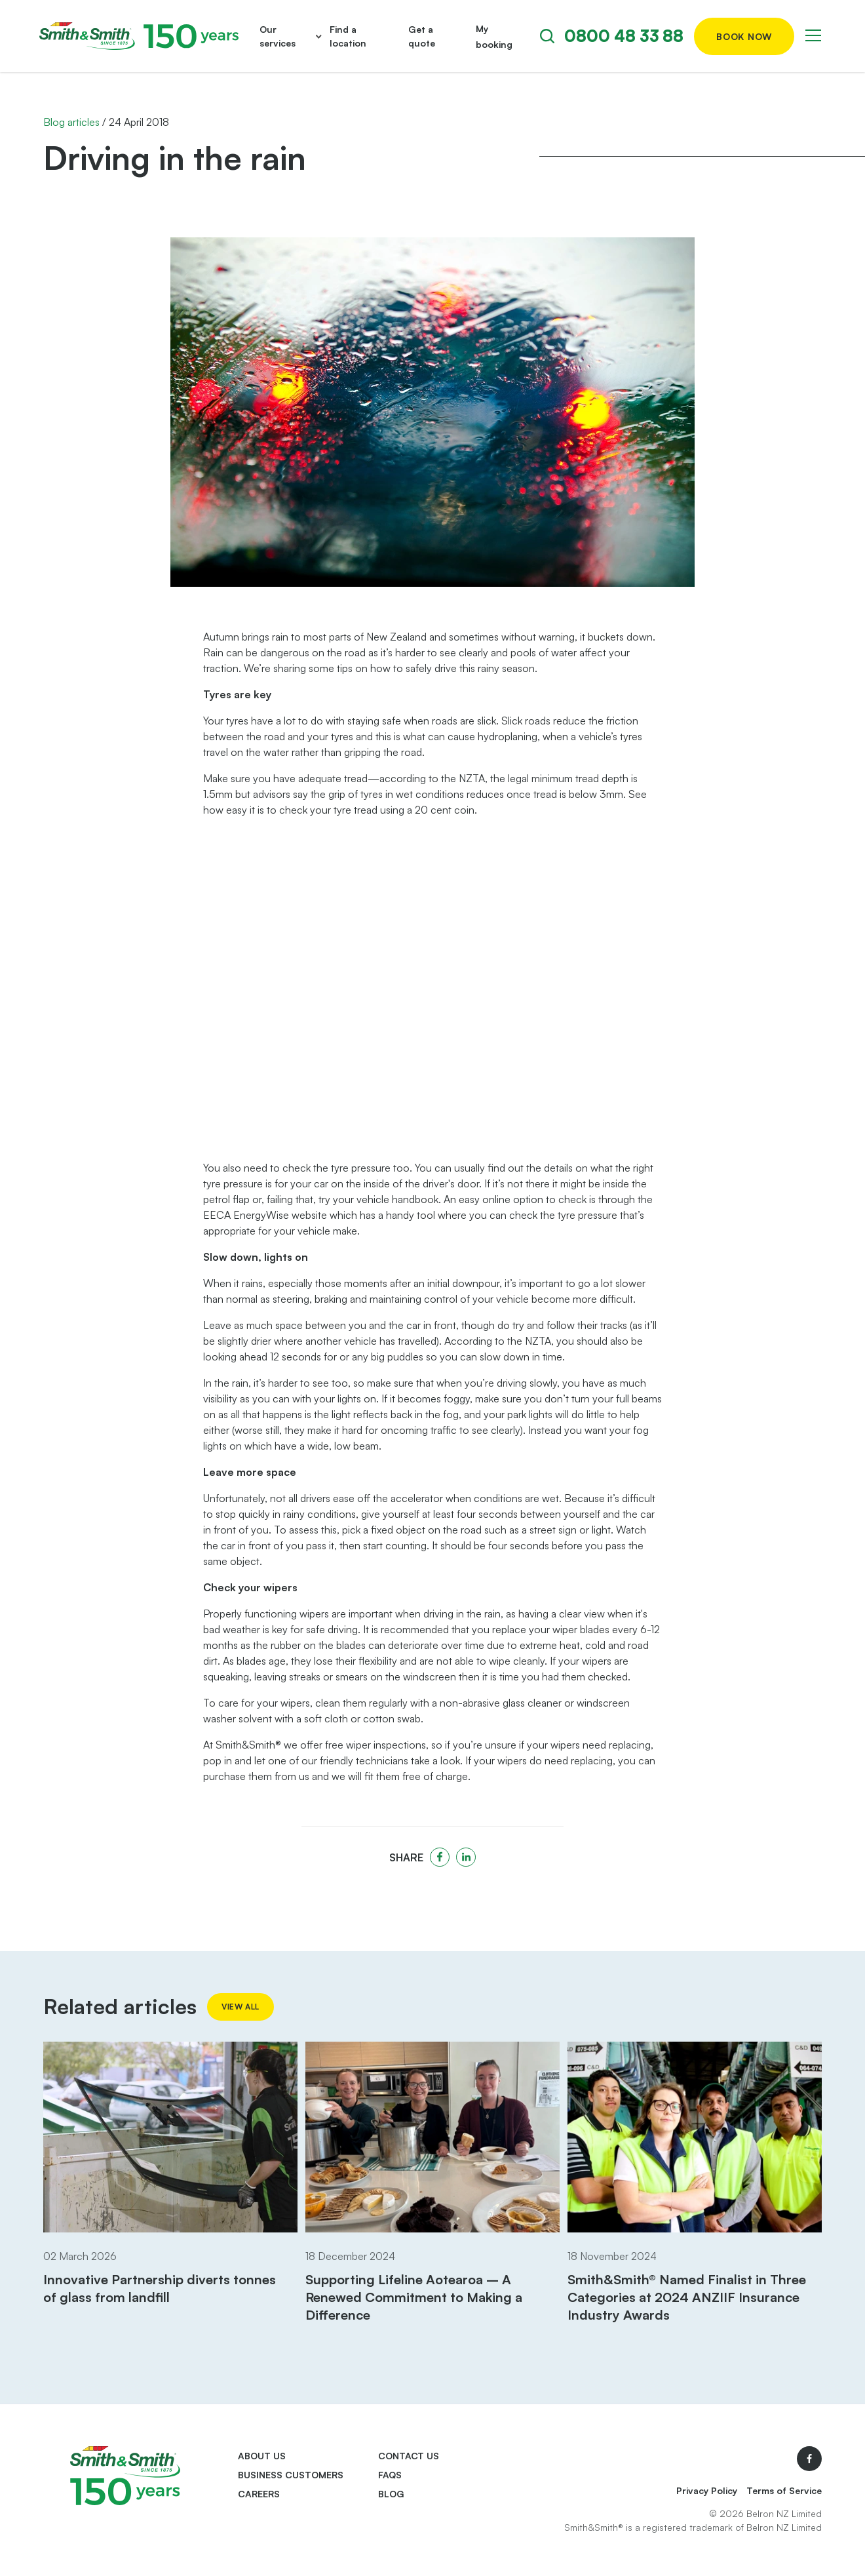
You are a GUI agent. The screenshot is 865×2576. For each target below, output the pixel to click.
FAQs (390, 2474)
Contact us (408, 2455)
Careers (259, 2493)
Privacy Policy (706, 2490)
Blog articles (71, 122)
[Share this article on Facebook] (440, 1857)
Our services (278, 36)
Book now (744, 36)
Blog (391, 2493)
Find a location (348, 36)
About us (262, 2455)
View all (240, 2006)
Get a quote (421, 36)
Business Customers (290, 2474)
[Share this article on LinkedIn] (466, 1857)
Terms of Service (784, 2490)
